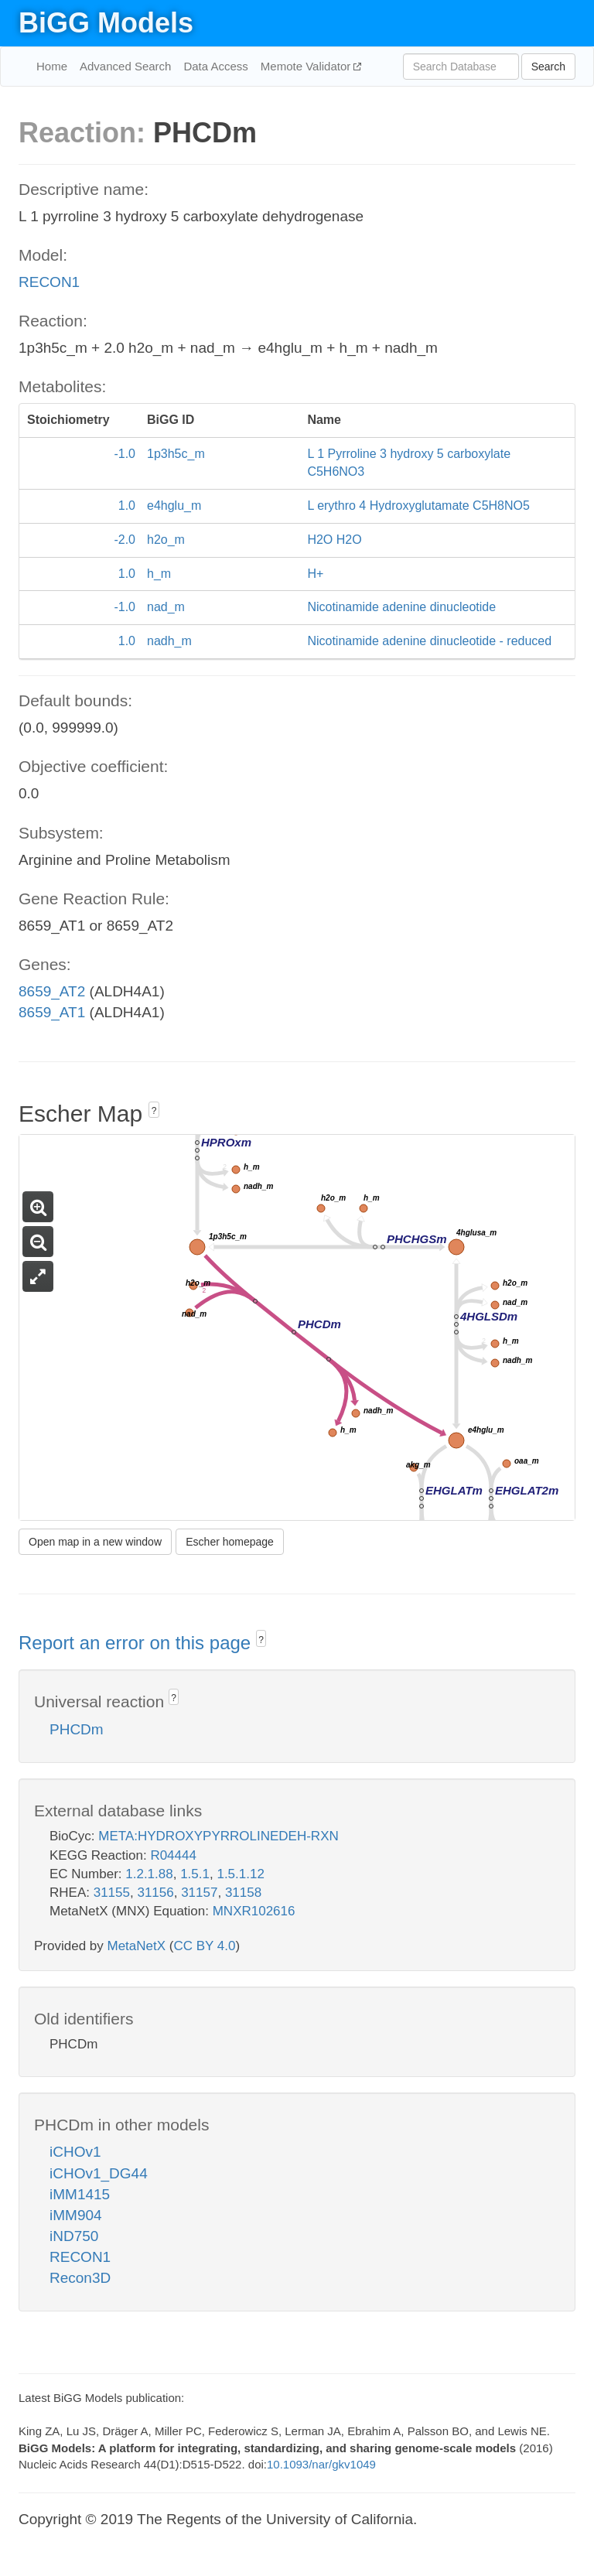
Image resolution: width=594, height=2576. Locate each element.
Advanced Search (125, 66)
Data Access (215, 66)
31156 (155, 1892)
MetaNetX (137, 1946)
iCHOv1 (75, 2152)
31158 (243, 1892)
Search (548, 66)
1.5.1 (195, 1874)
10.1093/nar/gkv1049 (321, 2464)
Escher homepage (230, 1542)
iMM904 (76, 2215)
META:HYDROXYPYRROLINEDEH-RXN (218, 1836)
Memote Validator (307, 66)
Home (51, 66)
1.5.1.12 (240, 1874)
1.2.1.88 (148, 1874)
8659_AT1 (52, 1012)
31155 (112, 1892)
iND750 (74, 2236)
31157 (199, 1892)
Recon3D (80, 2278)
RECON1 (49, 282)
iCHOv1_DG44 (99, 2173)
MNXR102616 (254, 1911)
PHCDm (77, 1729)
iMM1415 (80, 2194)
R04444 (173, 1855)
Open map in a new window (95, 1542)
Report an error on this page (137, 1642)
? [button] (154, 1110)
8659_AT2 (52, 991)
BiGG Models (106, 23)
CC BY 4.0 (204, 1946)
